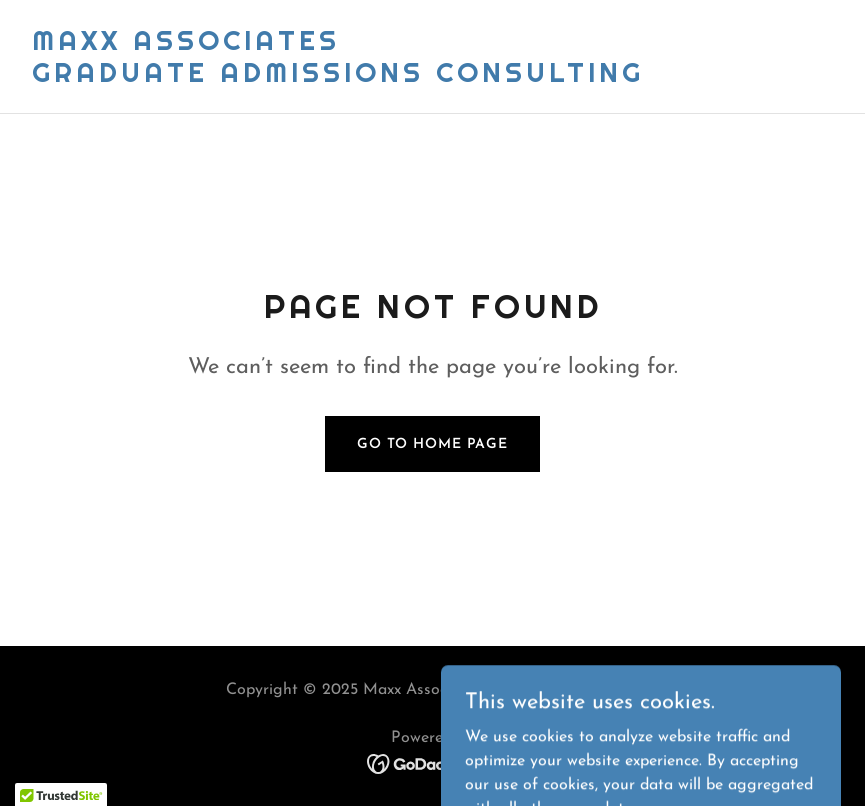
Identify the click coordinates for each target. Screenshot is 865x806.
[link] (338, 78)
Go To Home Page (432, 444)
